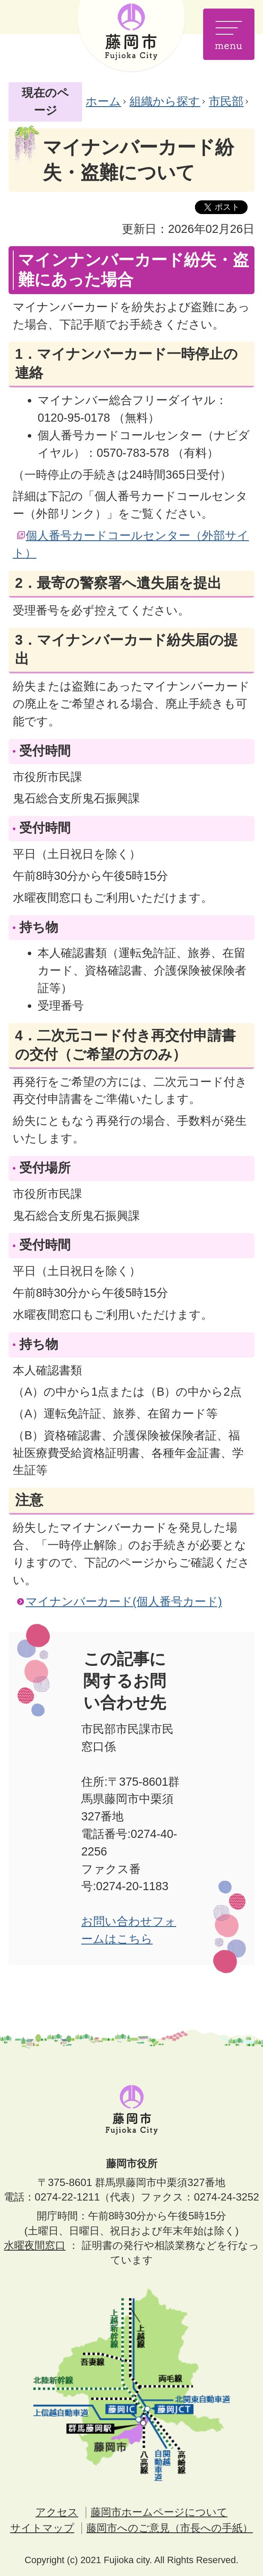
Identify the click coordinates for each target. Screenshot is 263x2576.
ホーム (103, 101)
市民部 (226, 101)
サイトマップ (42, 2528)
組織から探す (165, 101)
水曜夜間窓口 (34, 2245)
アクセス (56, 2512)
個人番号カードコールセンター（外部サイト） (131, 544)
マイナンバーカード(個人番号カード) (124, 1601)
